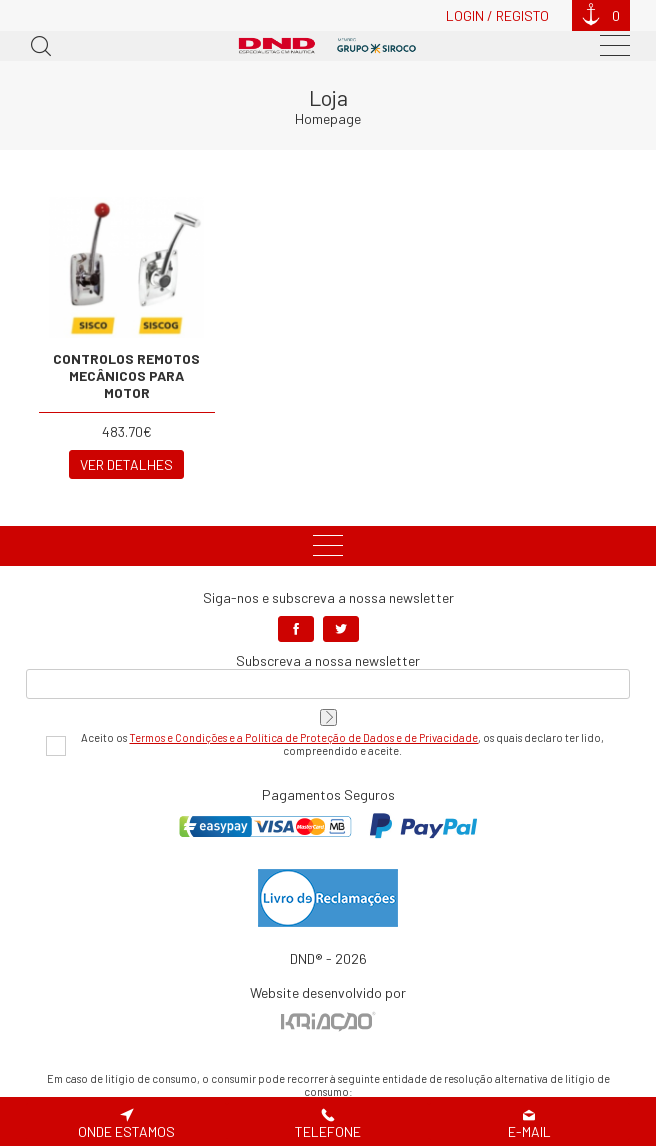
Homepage (328, 118)
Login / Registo (497, 15)
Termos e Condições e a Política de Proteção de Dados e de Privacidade (303, 737)
